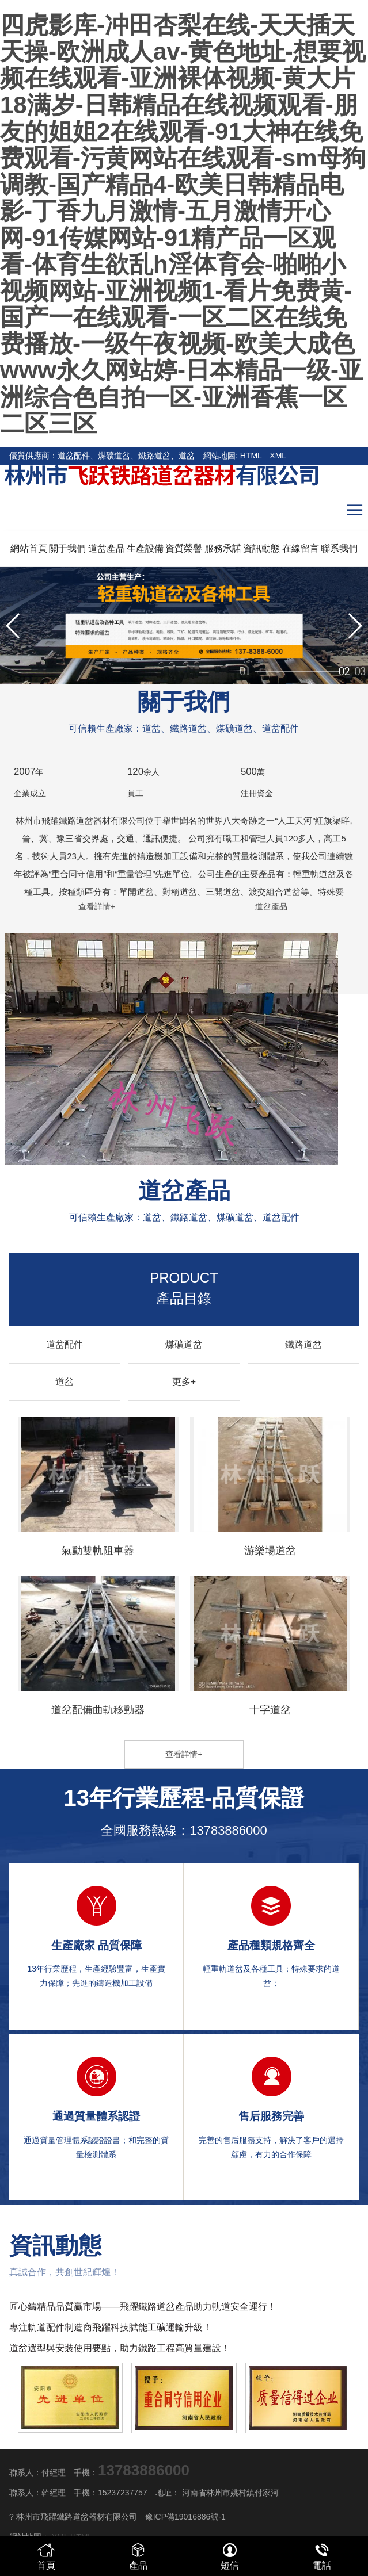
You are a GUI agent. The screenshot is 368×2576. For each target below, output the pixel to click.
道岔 (64, 1382)
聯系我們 (339, 548)
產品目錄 (184, 1288)
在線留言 (300, 548)
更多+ (184, 1382)
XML (278, 455)
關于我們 (67, 548)
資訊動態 (261, 548)
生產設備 (145, 548)
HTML (251, 455)
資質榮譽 (183, 548)
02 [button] (344, 666)
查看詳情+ (96, 906)
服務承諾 (222, 548)
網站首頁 (28, 548)
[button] (354, 625)
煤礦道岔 (183, 1344)
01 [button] (327, 666)
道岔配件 (64, 1344)
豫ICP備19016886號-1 (185, 2516)
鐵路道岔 (303, 1344)
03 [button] (360, 666)
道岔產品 (106, 548)
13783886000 (228, 1830)
